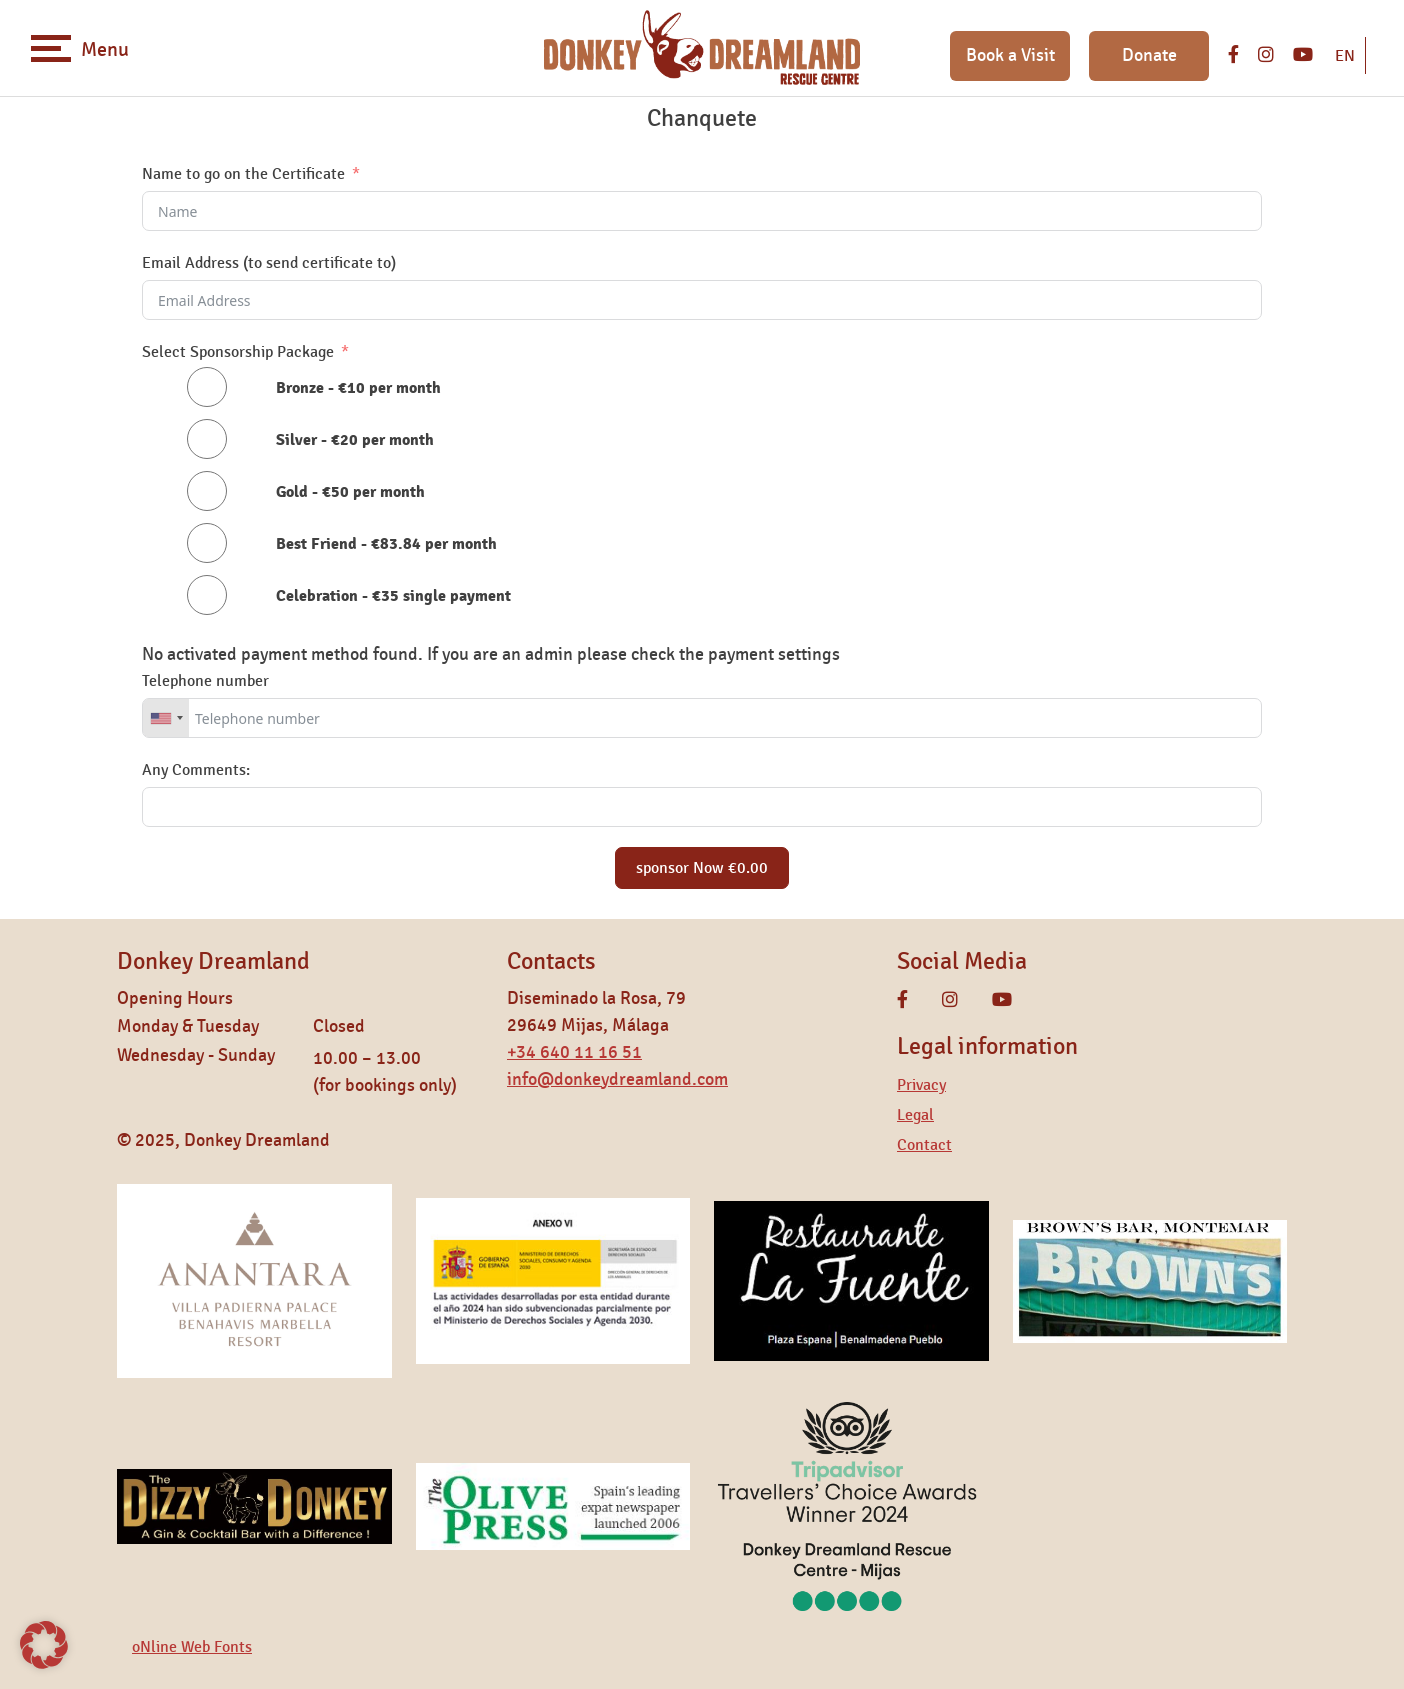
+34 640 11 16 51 (574, 1053)
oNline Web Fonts (192, 1647)
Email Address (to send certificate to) (269, 263)
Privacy (921, 1085)
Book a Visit (1010, 56)
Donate (1149, 56)
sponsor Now (702, 868)
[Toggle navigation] (51, 48)
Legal (915, 1115)
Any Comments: (196, 770)
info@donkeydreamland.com (617, 1080)
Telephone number (205, 681)
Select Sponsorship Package (238, 352)
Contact (924, 1145)
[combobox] (166, 718)
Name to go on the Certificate (243, 174)
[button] (44, 1645)
